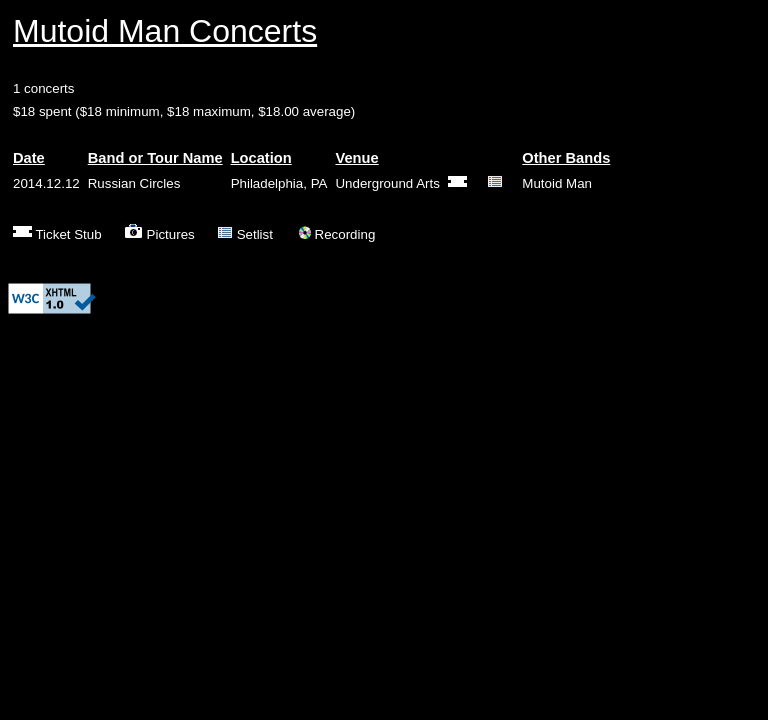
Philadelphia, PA (279, 183)
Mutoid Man (557, 183)
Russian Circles (134, 183)
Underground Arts (387, 183)
